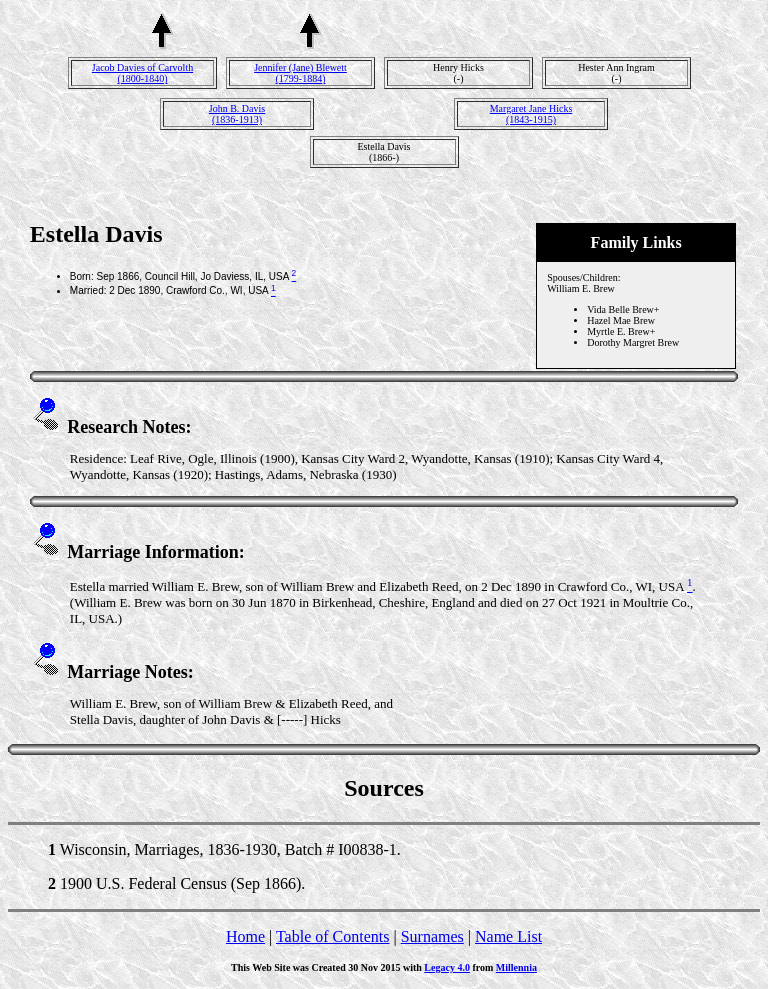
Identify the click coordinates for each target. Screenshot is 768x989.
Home (245, 936)
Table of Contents (333, 936)
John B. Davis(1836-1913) (237, 114)
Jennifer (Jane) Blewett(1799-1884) (300, 73)
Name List (508, 936)
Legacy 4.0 (447, 967)
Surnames (432, 936)
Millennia (516, 967)
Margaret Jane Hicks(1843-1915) (531, 114)
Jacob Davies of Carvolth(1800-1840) (142, 73)
